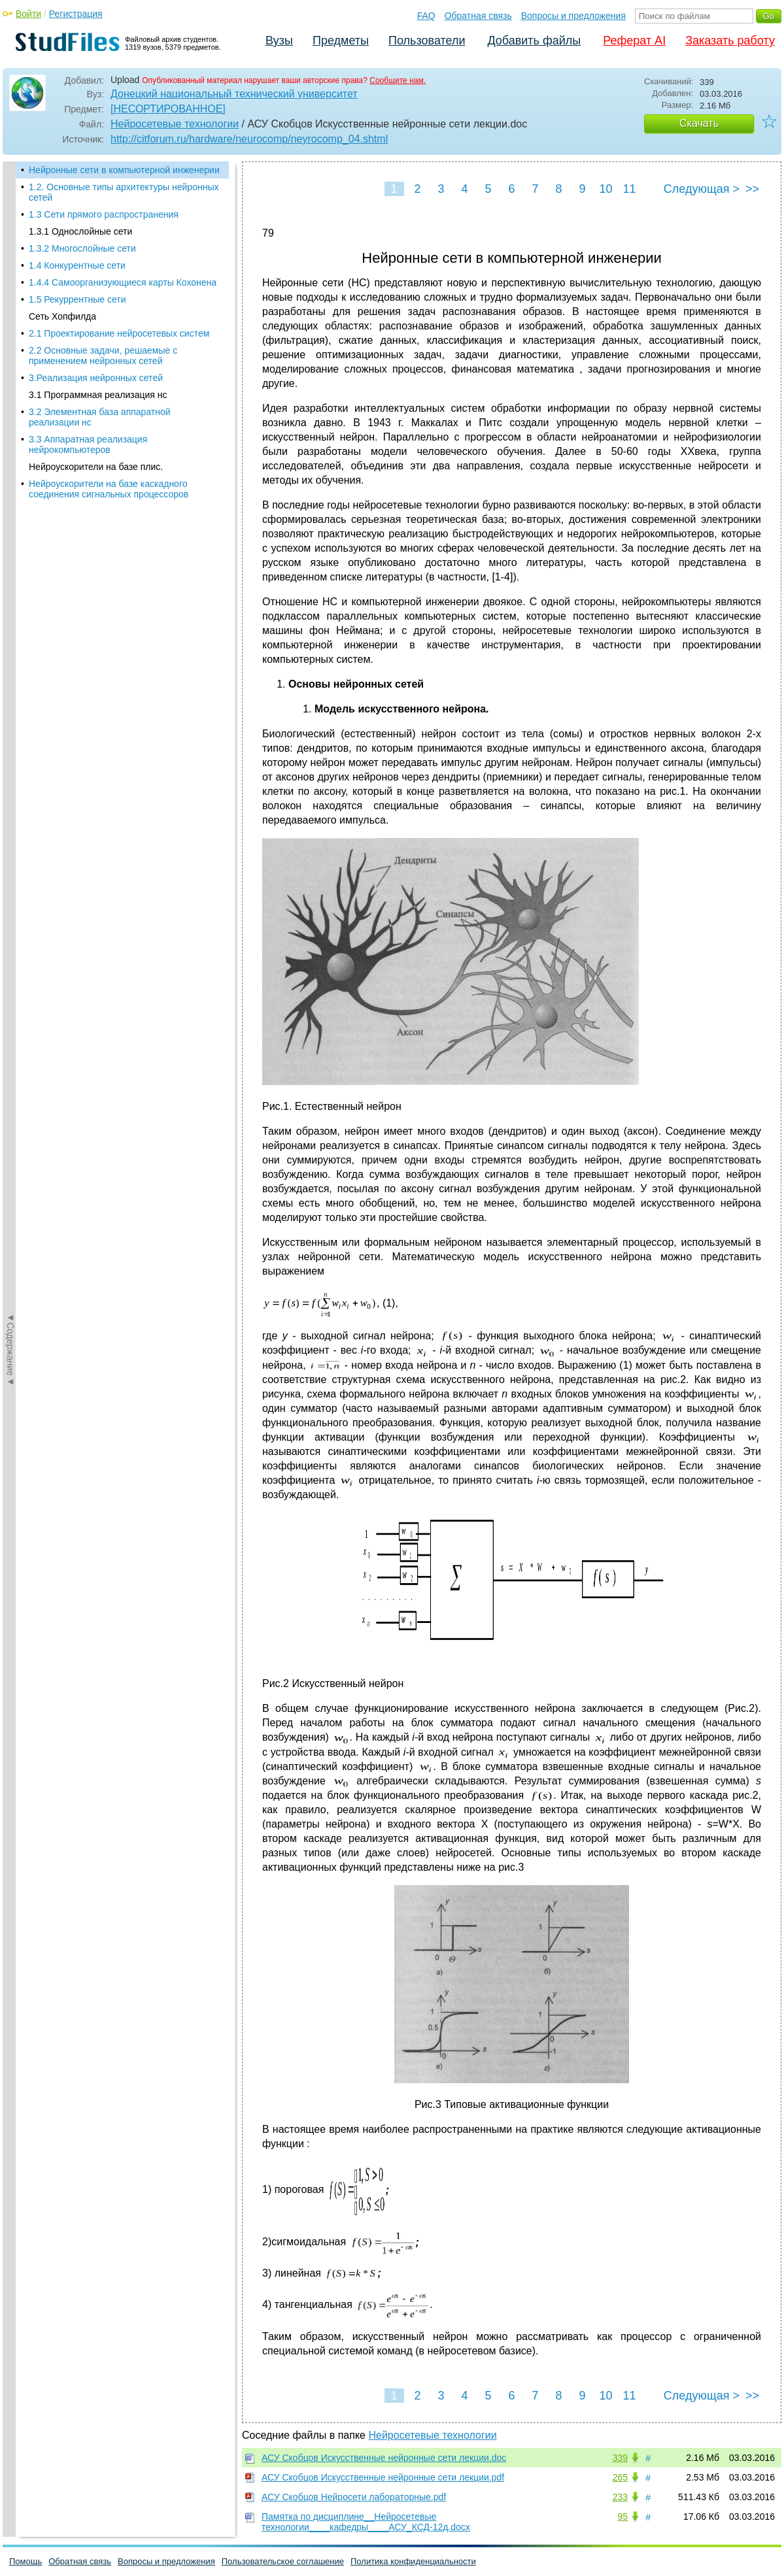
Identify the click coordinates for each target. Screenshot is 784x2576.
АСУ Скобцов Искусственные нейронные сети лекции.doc (384, 2457)
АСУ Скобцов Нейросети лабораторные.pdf (354, 2497)
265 (620, 2477)
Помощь (25, 2561)
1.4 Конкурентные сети (77, 265)
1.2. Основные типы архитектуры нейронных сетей (123, 192)
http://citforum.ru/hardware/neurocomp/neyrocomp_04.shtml (249, 138)
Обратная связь (478, 15)
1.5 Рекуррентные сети (77, 299)
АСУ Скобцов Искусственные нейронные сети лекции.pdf (383, 2477)
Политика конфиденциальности (413, 2561)
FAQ (426, 15)
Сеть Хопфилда (62, 316)
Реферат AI (634, 40)
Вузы (279, 40)
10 (605, 188)
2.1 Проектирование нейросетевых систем (119, 333)
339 (620, 2457)
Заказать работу (730, 40)
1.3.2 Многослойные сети (82, 248)
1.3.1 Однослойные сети (80, 231)
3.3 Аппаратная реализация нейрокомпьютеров (88, 444)
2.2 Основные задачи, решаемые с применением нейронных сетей (103, 355)
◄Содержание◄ (10, 390)
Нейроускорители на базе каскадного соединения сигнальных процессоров (108, 488)
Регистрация (76, 13)
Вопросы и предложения (573, 15)
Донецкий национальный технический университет (234, 93)
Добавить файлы (534, 40)
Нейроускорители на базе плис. (96, 466)
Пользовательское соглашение (283, 2561)
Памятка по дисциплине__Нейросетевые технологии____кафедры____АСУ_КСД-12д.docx (366, 2521)
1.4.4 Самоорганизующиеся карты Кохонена (122, 282)
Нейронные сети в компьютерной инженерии (124, 170)
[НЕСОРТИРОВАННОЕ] (168, 108)
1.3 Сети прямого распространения (104, 214)
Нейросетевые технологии (175, 123)
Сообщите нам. (397, 80)
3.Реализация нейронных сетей (96, 378)
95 (622, 2516)
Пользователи (426, 40)
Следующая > (702, 188)
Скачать (699, 123)
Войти (28, 13)
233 (620, 2497)
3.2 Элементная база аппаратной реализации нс (100, 417)
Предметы (341, 40)
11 (629, 188)
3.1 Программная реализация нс (98, 395)
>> (752, 188)
